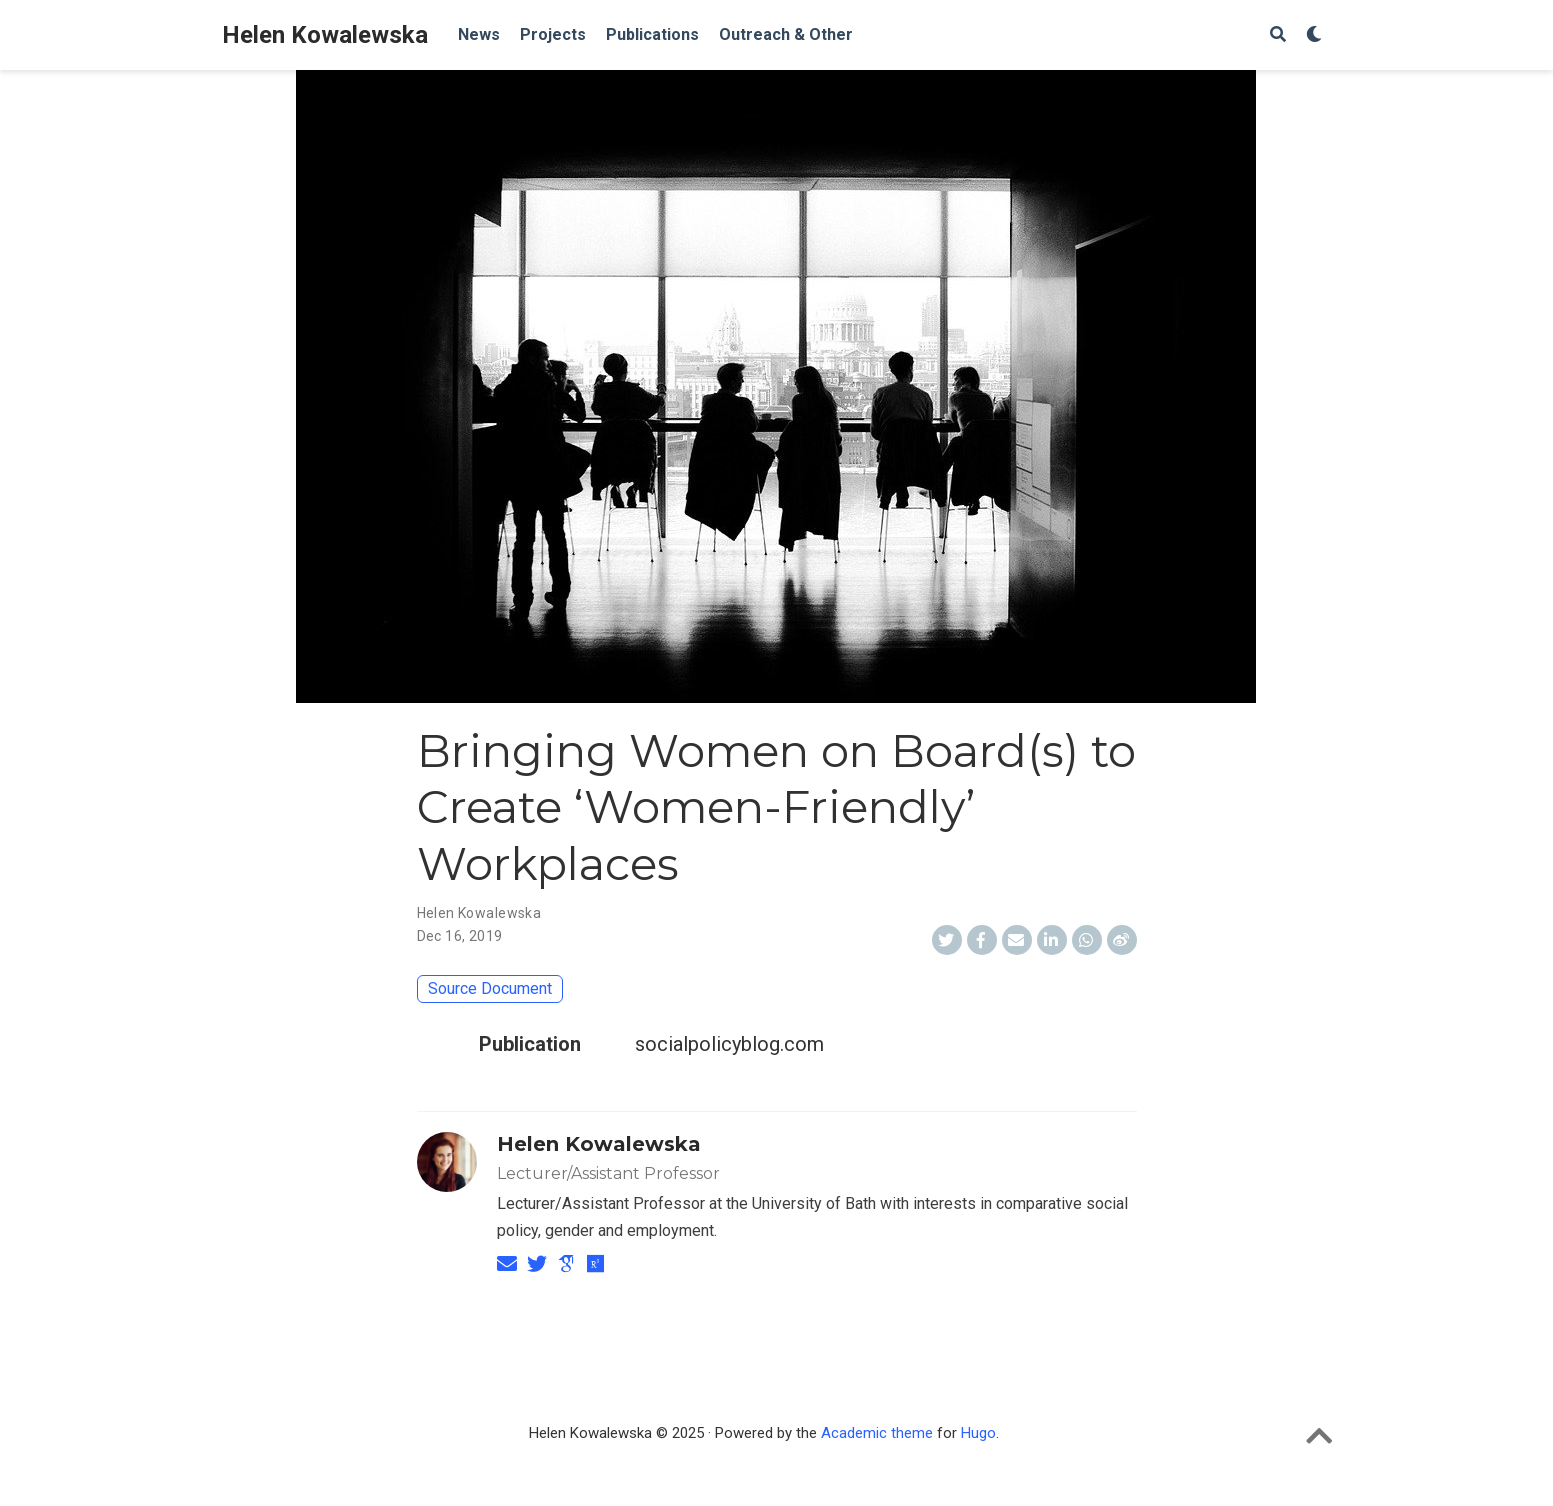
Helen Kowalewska (325, 35)
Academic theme (877, 1433)
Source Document (490, 988)
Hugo (978, 1433)
